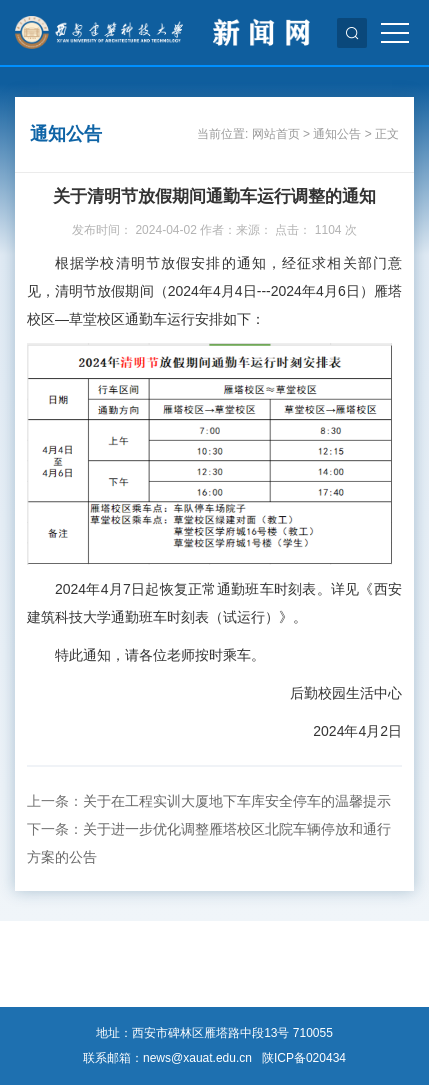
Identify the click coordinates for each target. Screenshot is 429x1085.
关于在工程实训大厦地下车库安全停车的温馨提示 (237, 801)
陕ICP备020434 (304, 1058)
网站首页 (276, 134)
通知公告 (337, 134)
